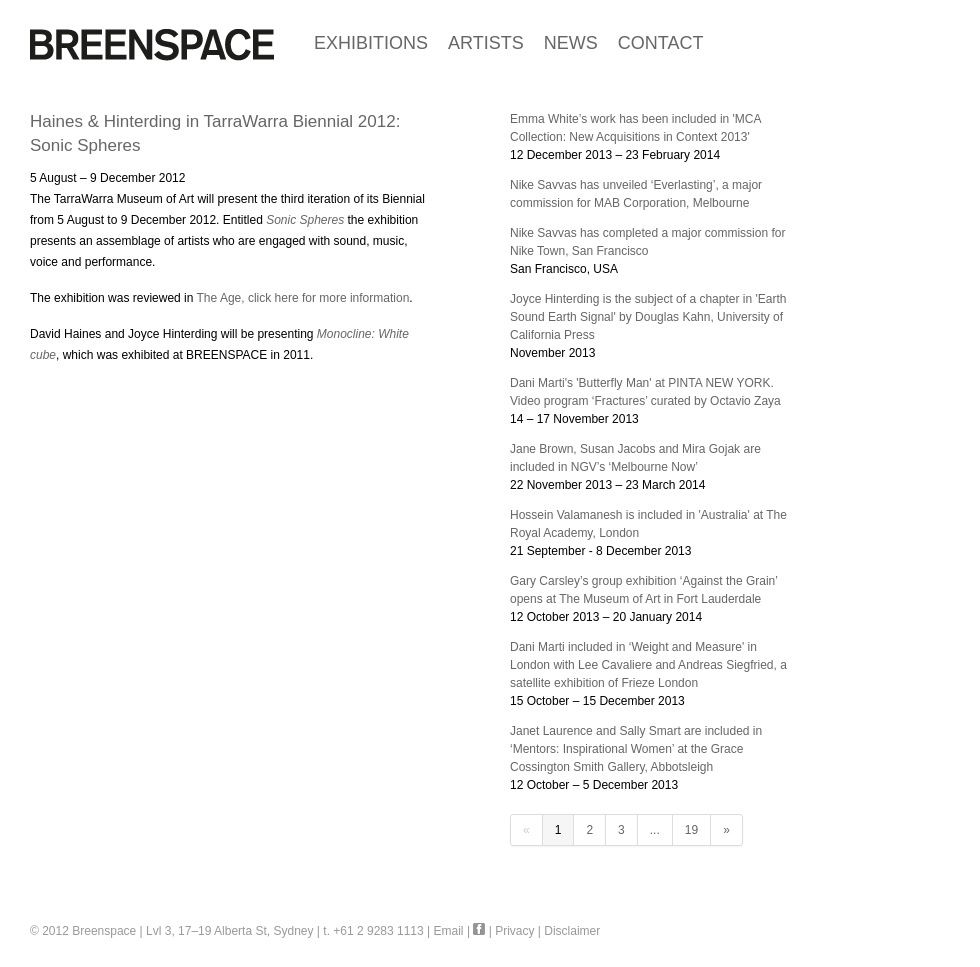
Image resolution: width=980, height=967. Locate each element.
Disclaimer (572, 931)
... (655, 830)
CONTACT (661, 43)
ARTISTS (486, 43)
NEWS (571, 43)
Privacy (514, 931)
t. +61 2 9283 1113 (373, 931)
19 (691, 830)
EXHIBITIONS (371, 43)
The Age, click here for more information (301, 298)
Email (449, 931)
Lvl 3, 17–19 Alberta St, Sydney (229, 931)
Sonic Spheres (306, 220)
